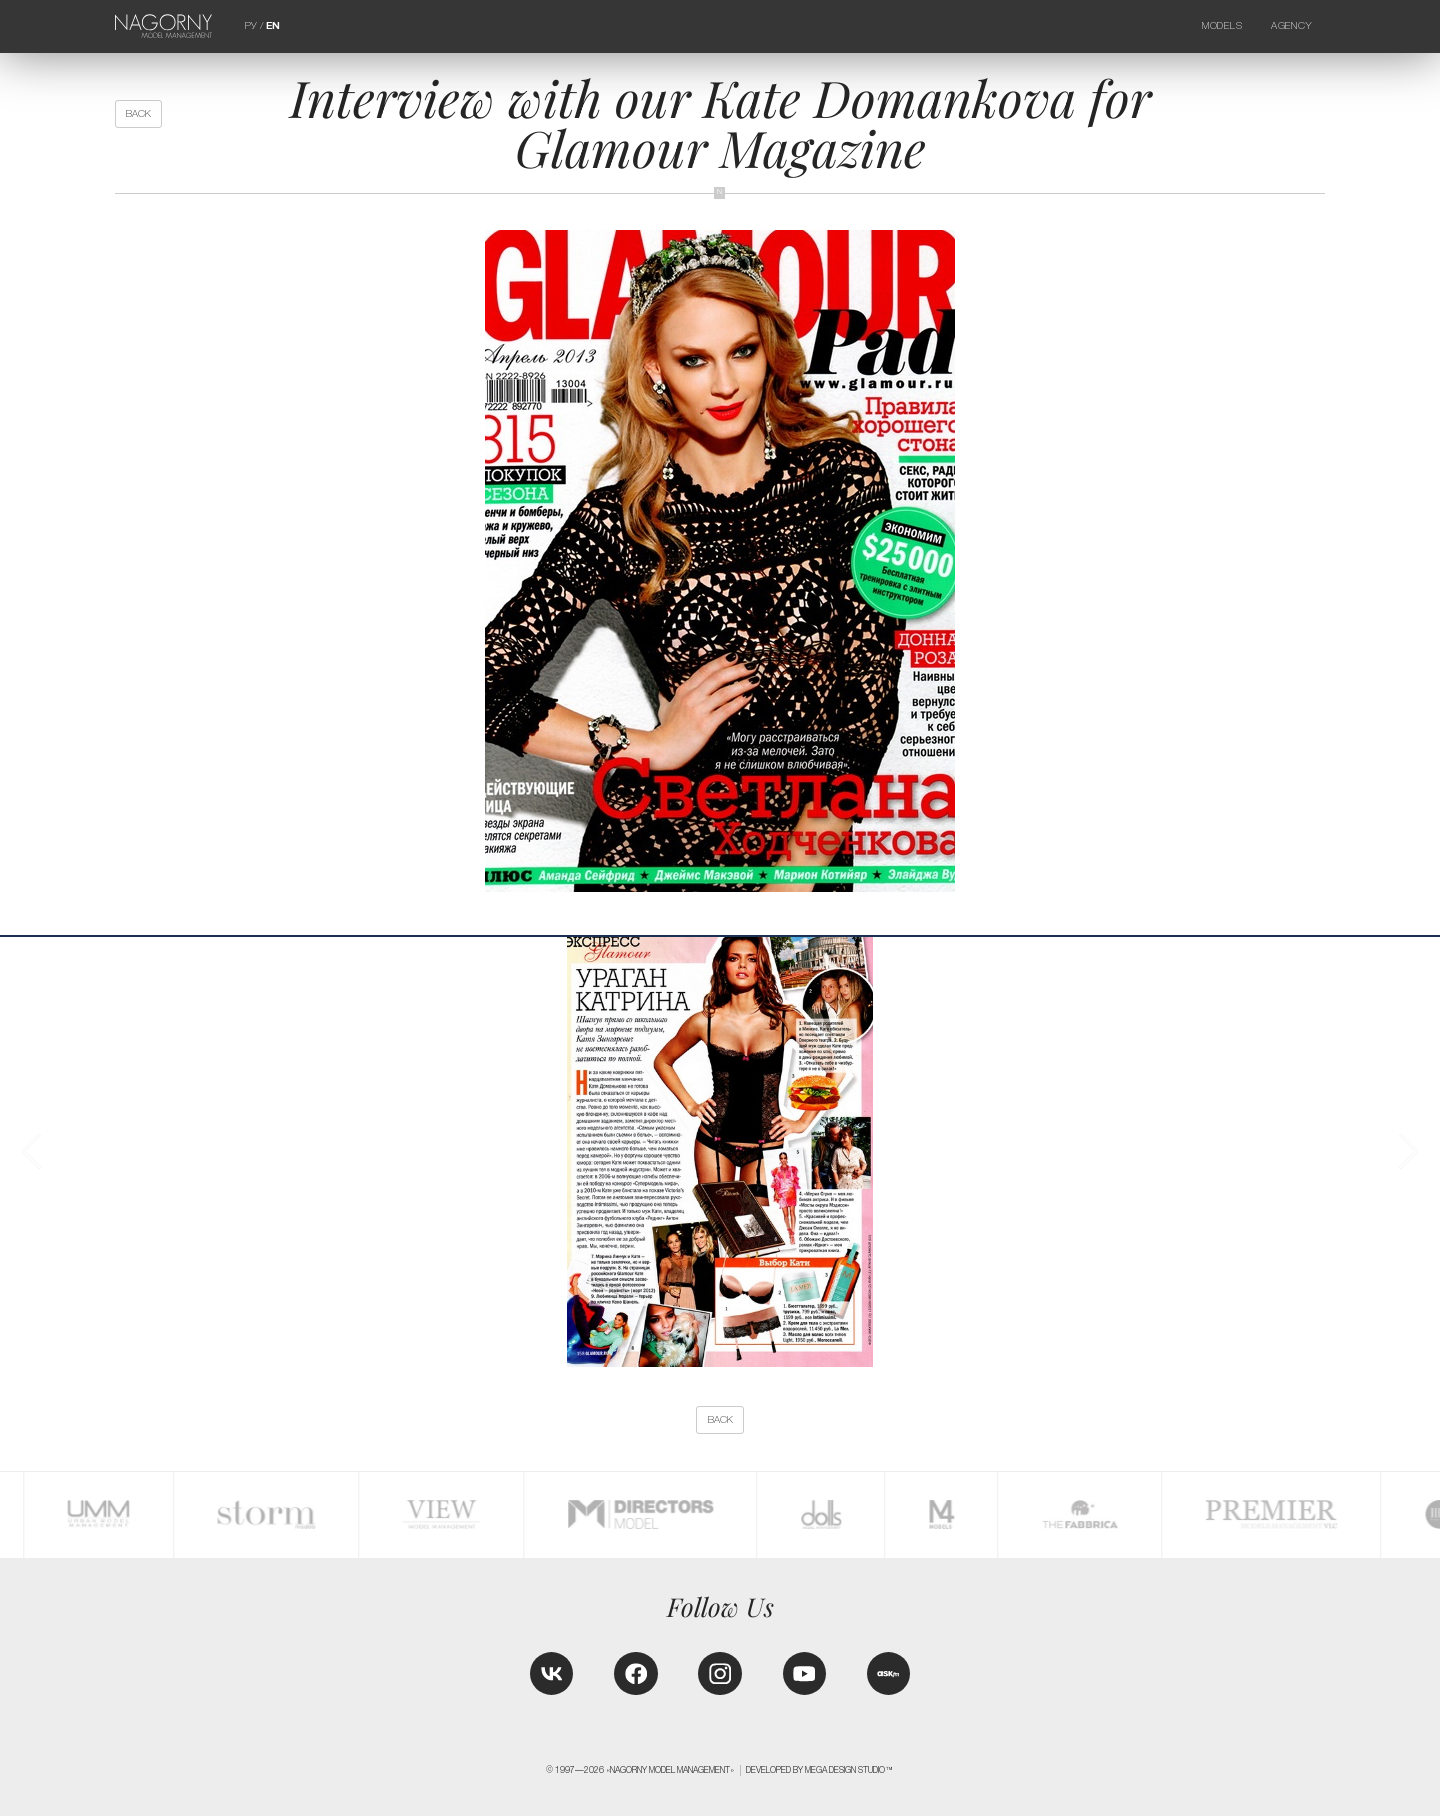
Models (1222, 25)
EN (273, 25)
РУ (251, 25)
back (138, 113)
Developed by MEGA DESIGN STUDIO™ (820, 1770)
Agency (1291, 25)
